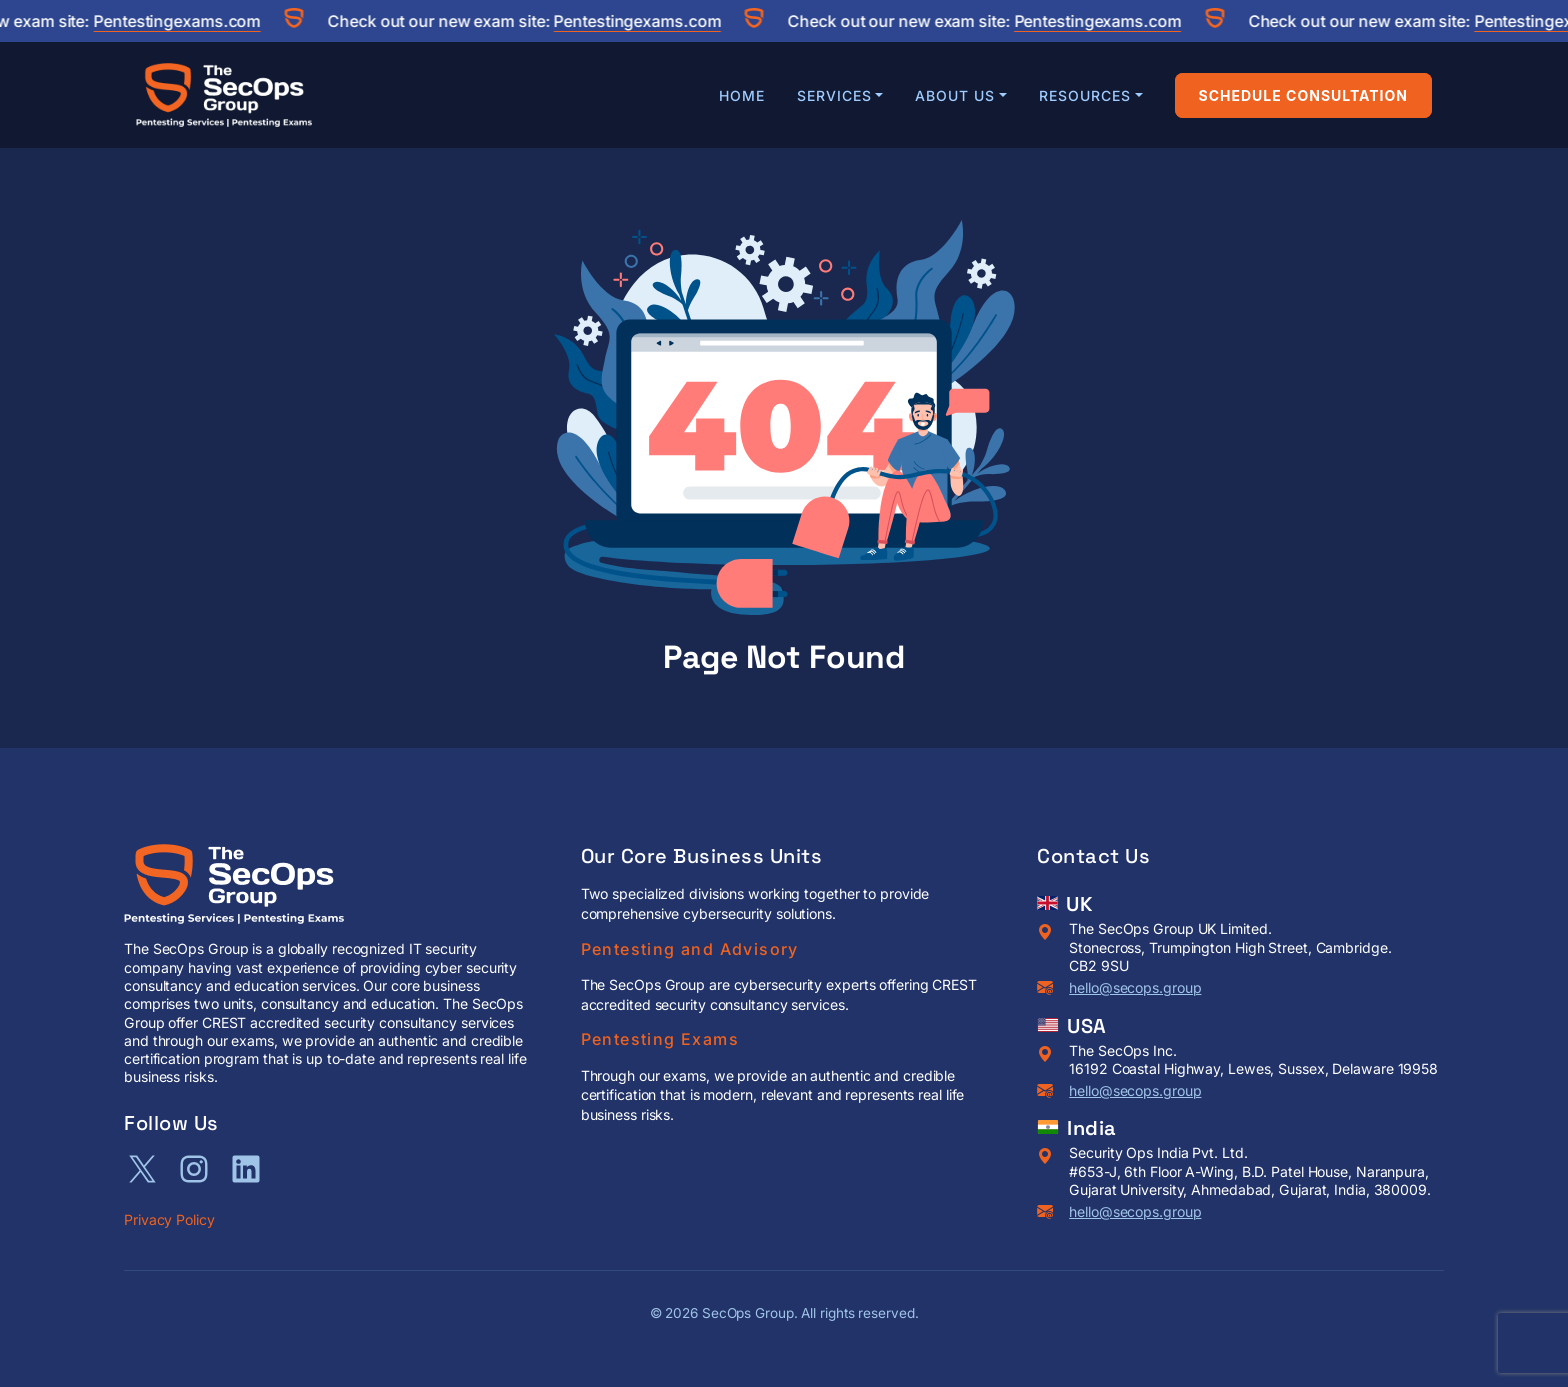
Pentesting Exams (660, 1039)
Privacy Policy (169, 1219)
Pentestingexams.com (185, 21)
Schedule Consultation (1304, 95)
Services (834, 95)
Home (742, 95)
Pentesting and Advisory (690, 949)
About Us (955, 95)
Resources (1085, 95)
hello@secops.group (1135, 987)
